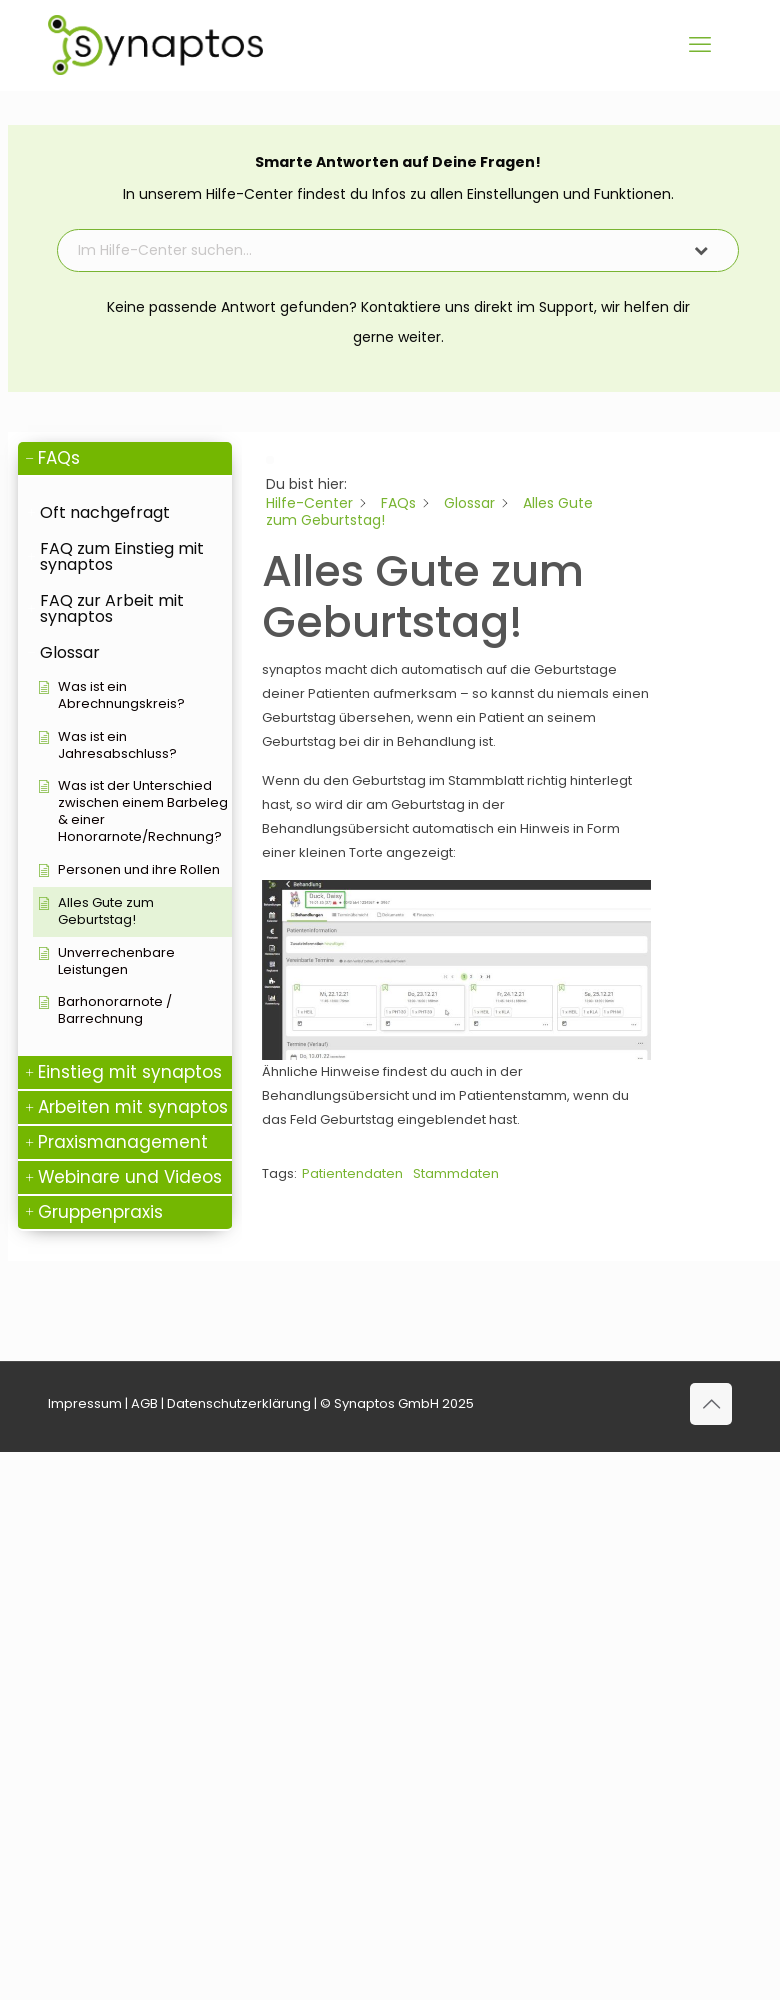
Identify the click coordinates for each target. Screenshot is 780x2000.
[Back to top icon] (711, 1404)
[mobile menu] (700, 45)
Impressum (85, 1403)
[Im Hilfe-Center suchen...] (365, 250)
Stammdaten (456, 1173)
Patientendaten (352, 1173)
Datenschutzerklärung (239, 1403)
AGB (144, 1403)
